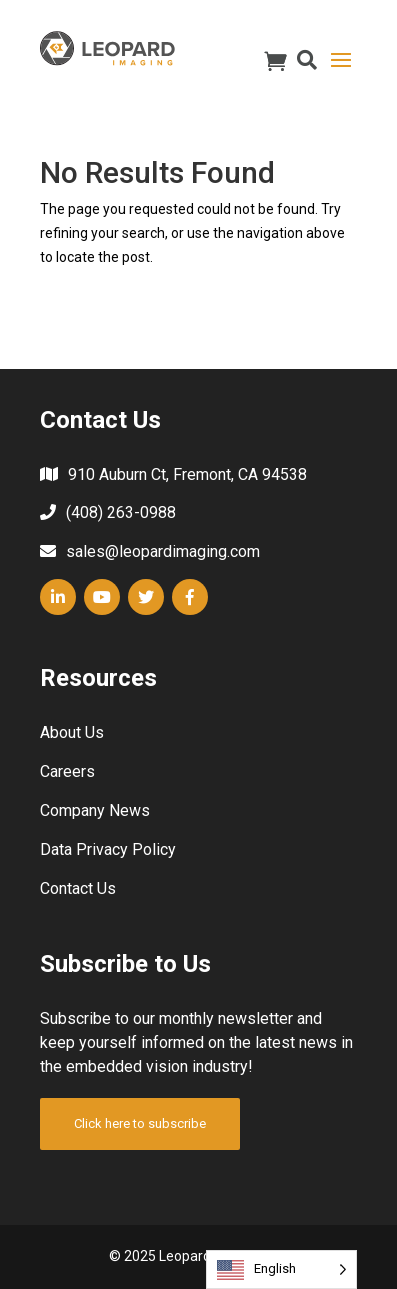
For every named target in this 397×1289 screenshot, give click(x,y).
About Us (72, 732)
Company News (95, 810)
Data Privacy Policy (108, 849)
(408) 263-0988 (121, 512)
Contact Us (78, 888)
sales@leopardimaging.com (163, 551)
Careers (67, 771)
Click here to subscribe (140, 1123)
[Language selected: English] (281, 1269)
